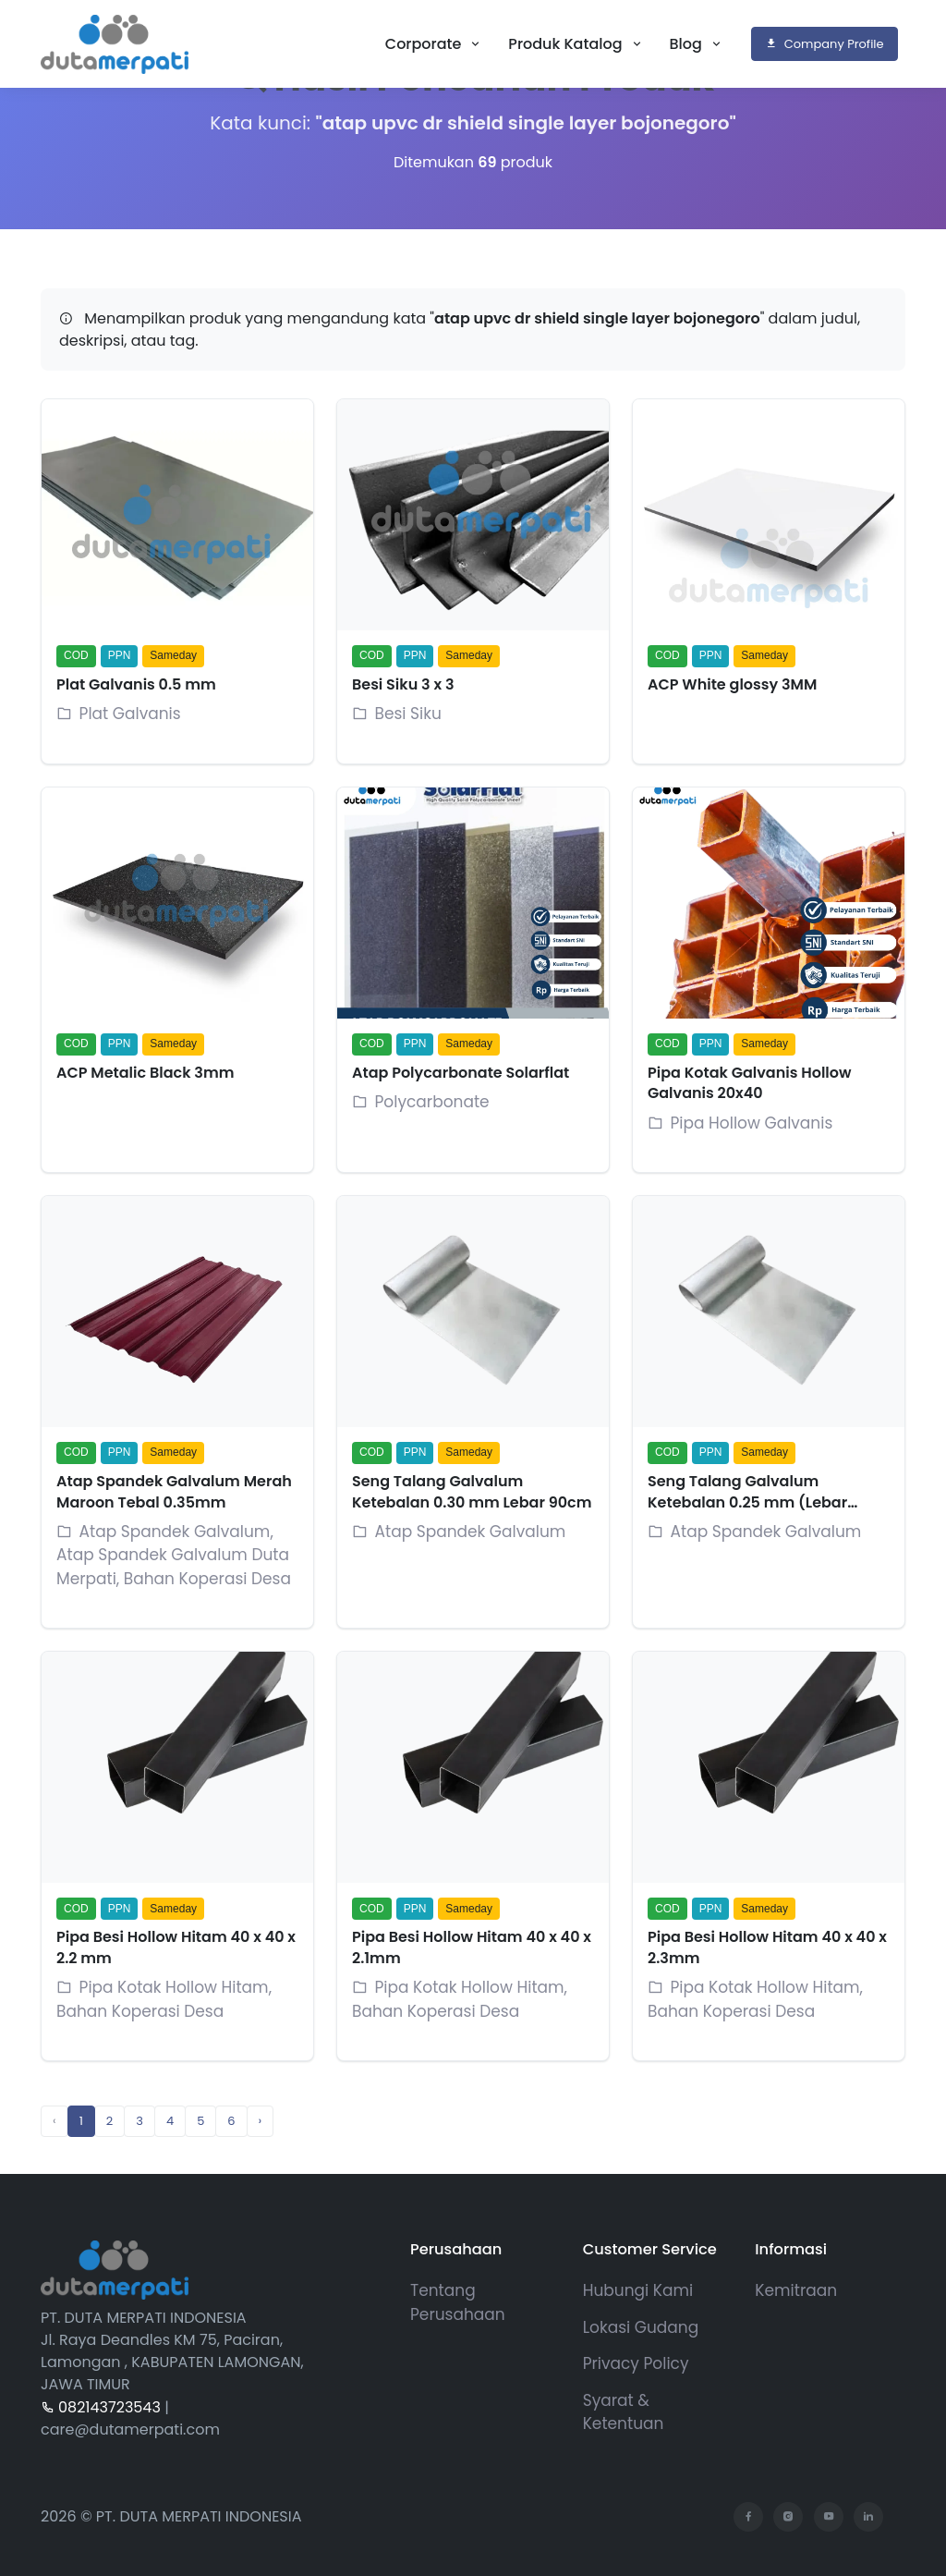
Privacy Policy (636, 2363)
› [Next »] (260, 2121)
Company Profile (824, 44)
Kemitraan (796, 2290)
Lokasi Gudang (641, 2327)
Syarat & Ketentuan (623, 2412)
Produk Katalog (566, 44)
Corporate (425, 44)
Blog (688, 44)
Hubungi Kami (638, 2290)
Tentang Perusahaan (457, 2302)
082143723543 (101, 2407)
